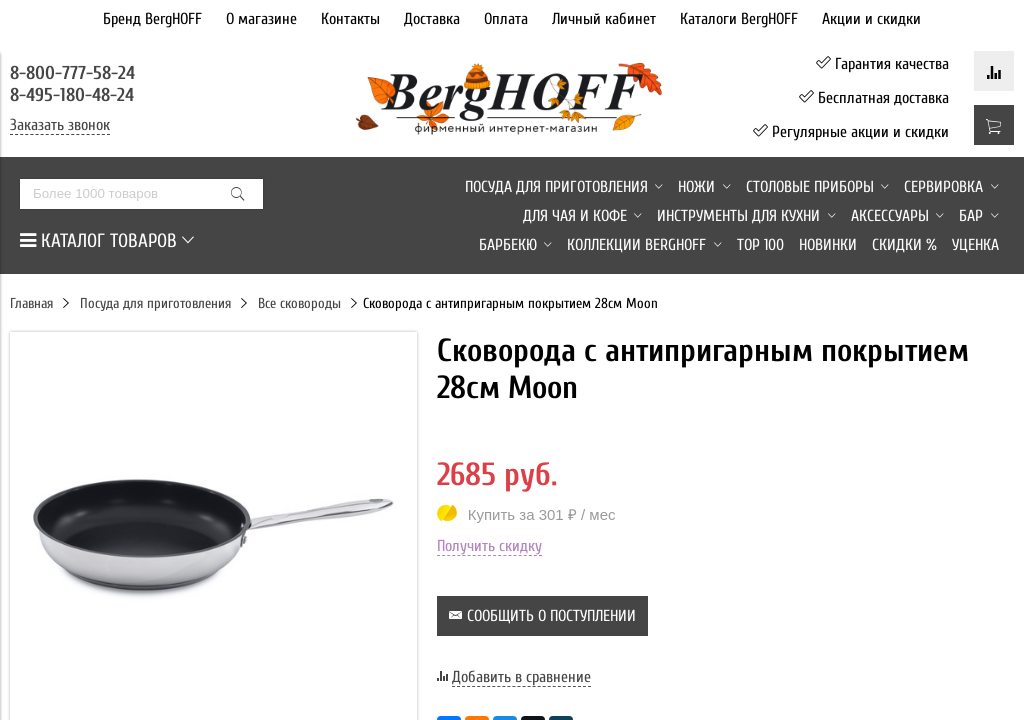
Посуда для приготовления (155, 303)
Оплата (506, 19)
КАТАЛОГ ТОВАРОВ (107, 241)
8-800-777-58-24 (75, 73)
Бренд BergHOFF (152, 19)
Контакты (350, 19)
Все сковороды (299, 303)
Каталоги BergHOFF (739, 19)
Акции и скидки (871, 19)
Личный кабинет (604, 19)
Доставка (432, 19)
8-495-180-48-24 (72, 95)
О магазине (261, 19)
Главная (31, 303)
